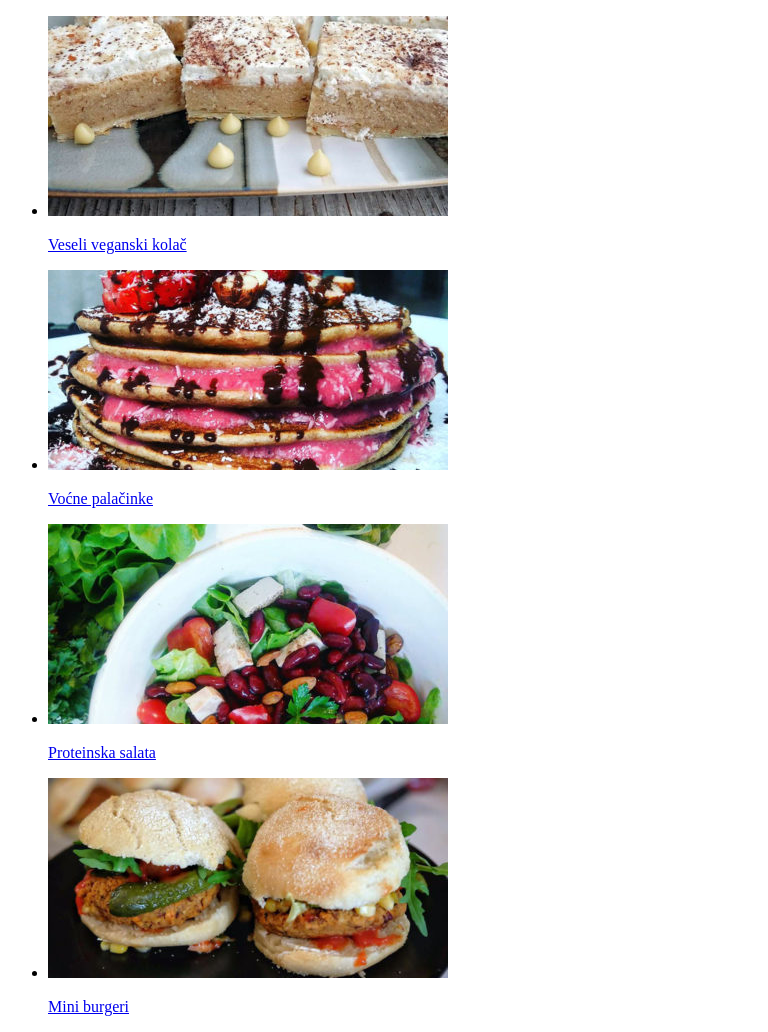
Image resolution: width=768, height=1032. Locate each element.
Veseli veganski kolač (117, 244)
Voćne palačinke (100, 498)
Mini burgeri (88, 1006)
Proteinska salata (102, 752)
